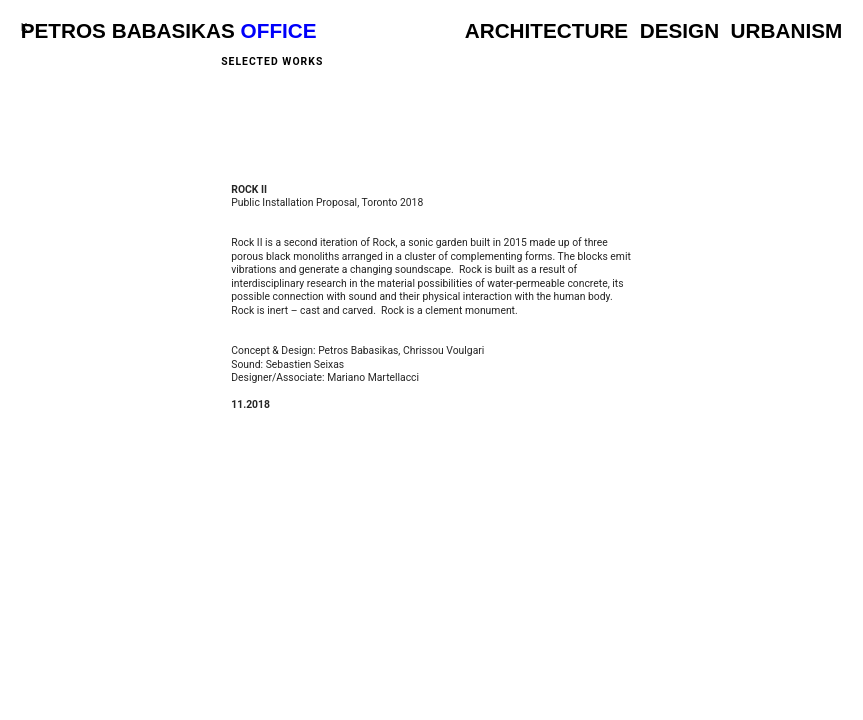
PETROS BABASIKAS (128, 30)
